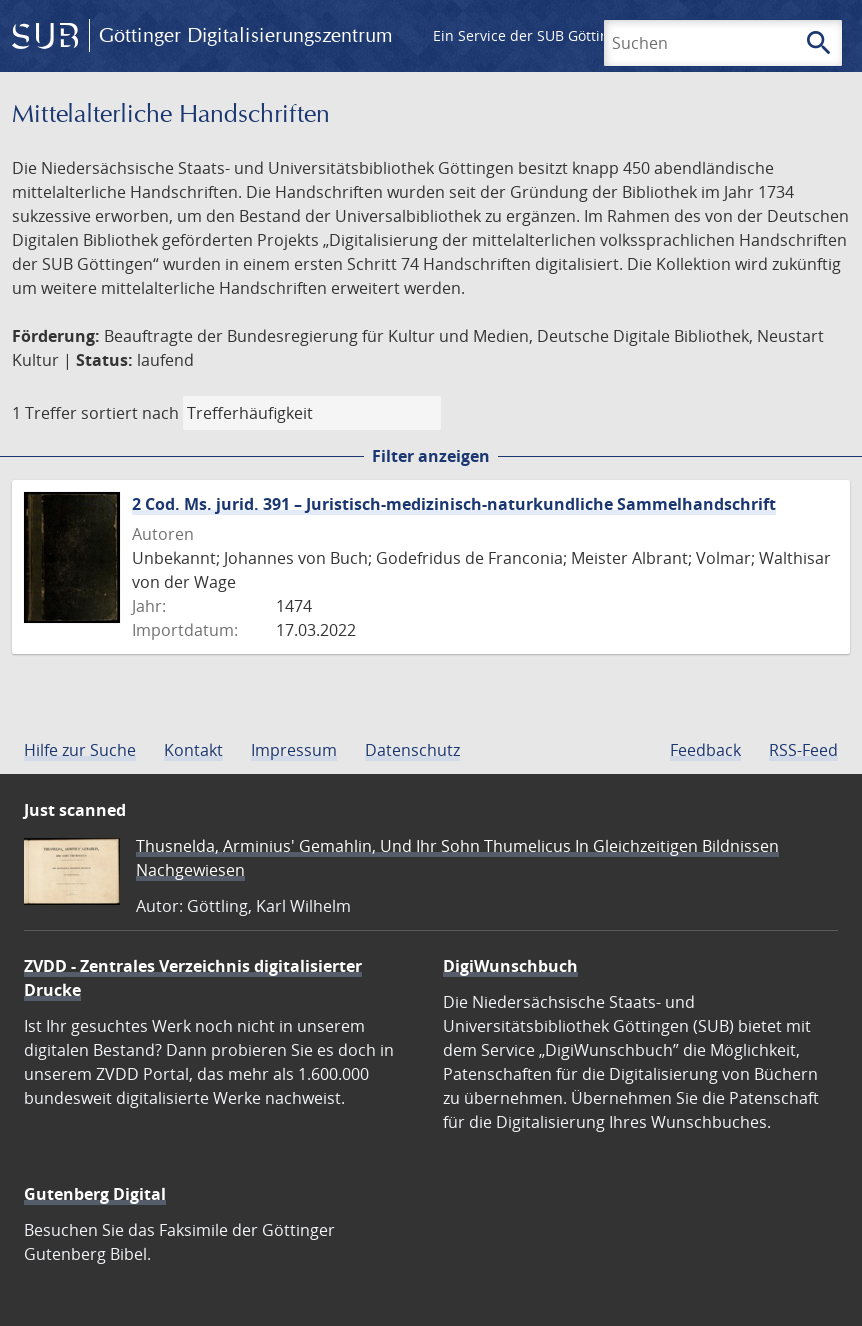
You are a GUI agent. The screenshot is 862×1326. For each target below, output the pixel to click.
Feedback (705, 750)
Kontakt (193, 750)
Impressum (294, 750)
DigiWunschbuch (510, 966)
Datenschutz (412, 750)
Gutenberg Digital (95, 1194)
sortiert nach (130, 413)
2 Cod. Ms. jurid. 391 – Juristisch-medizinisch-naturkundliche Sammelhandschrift (454, 504)
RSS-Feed (803, 750)
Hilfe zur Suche (80, 750)
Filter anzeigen (431, 456)
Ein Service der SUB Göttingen (533, 35)
